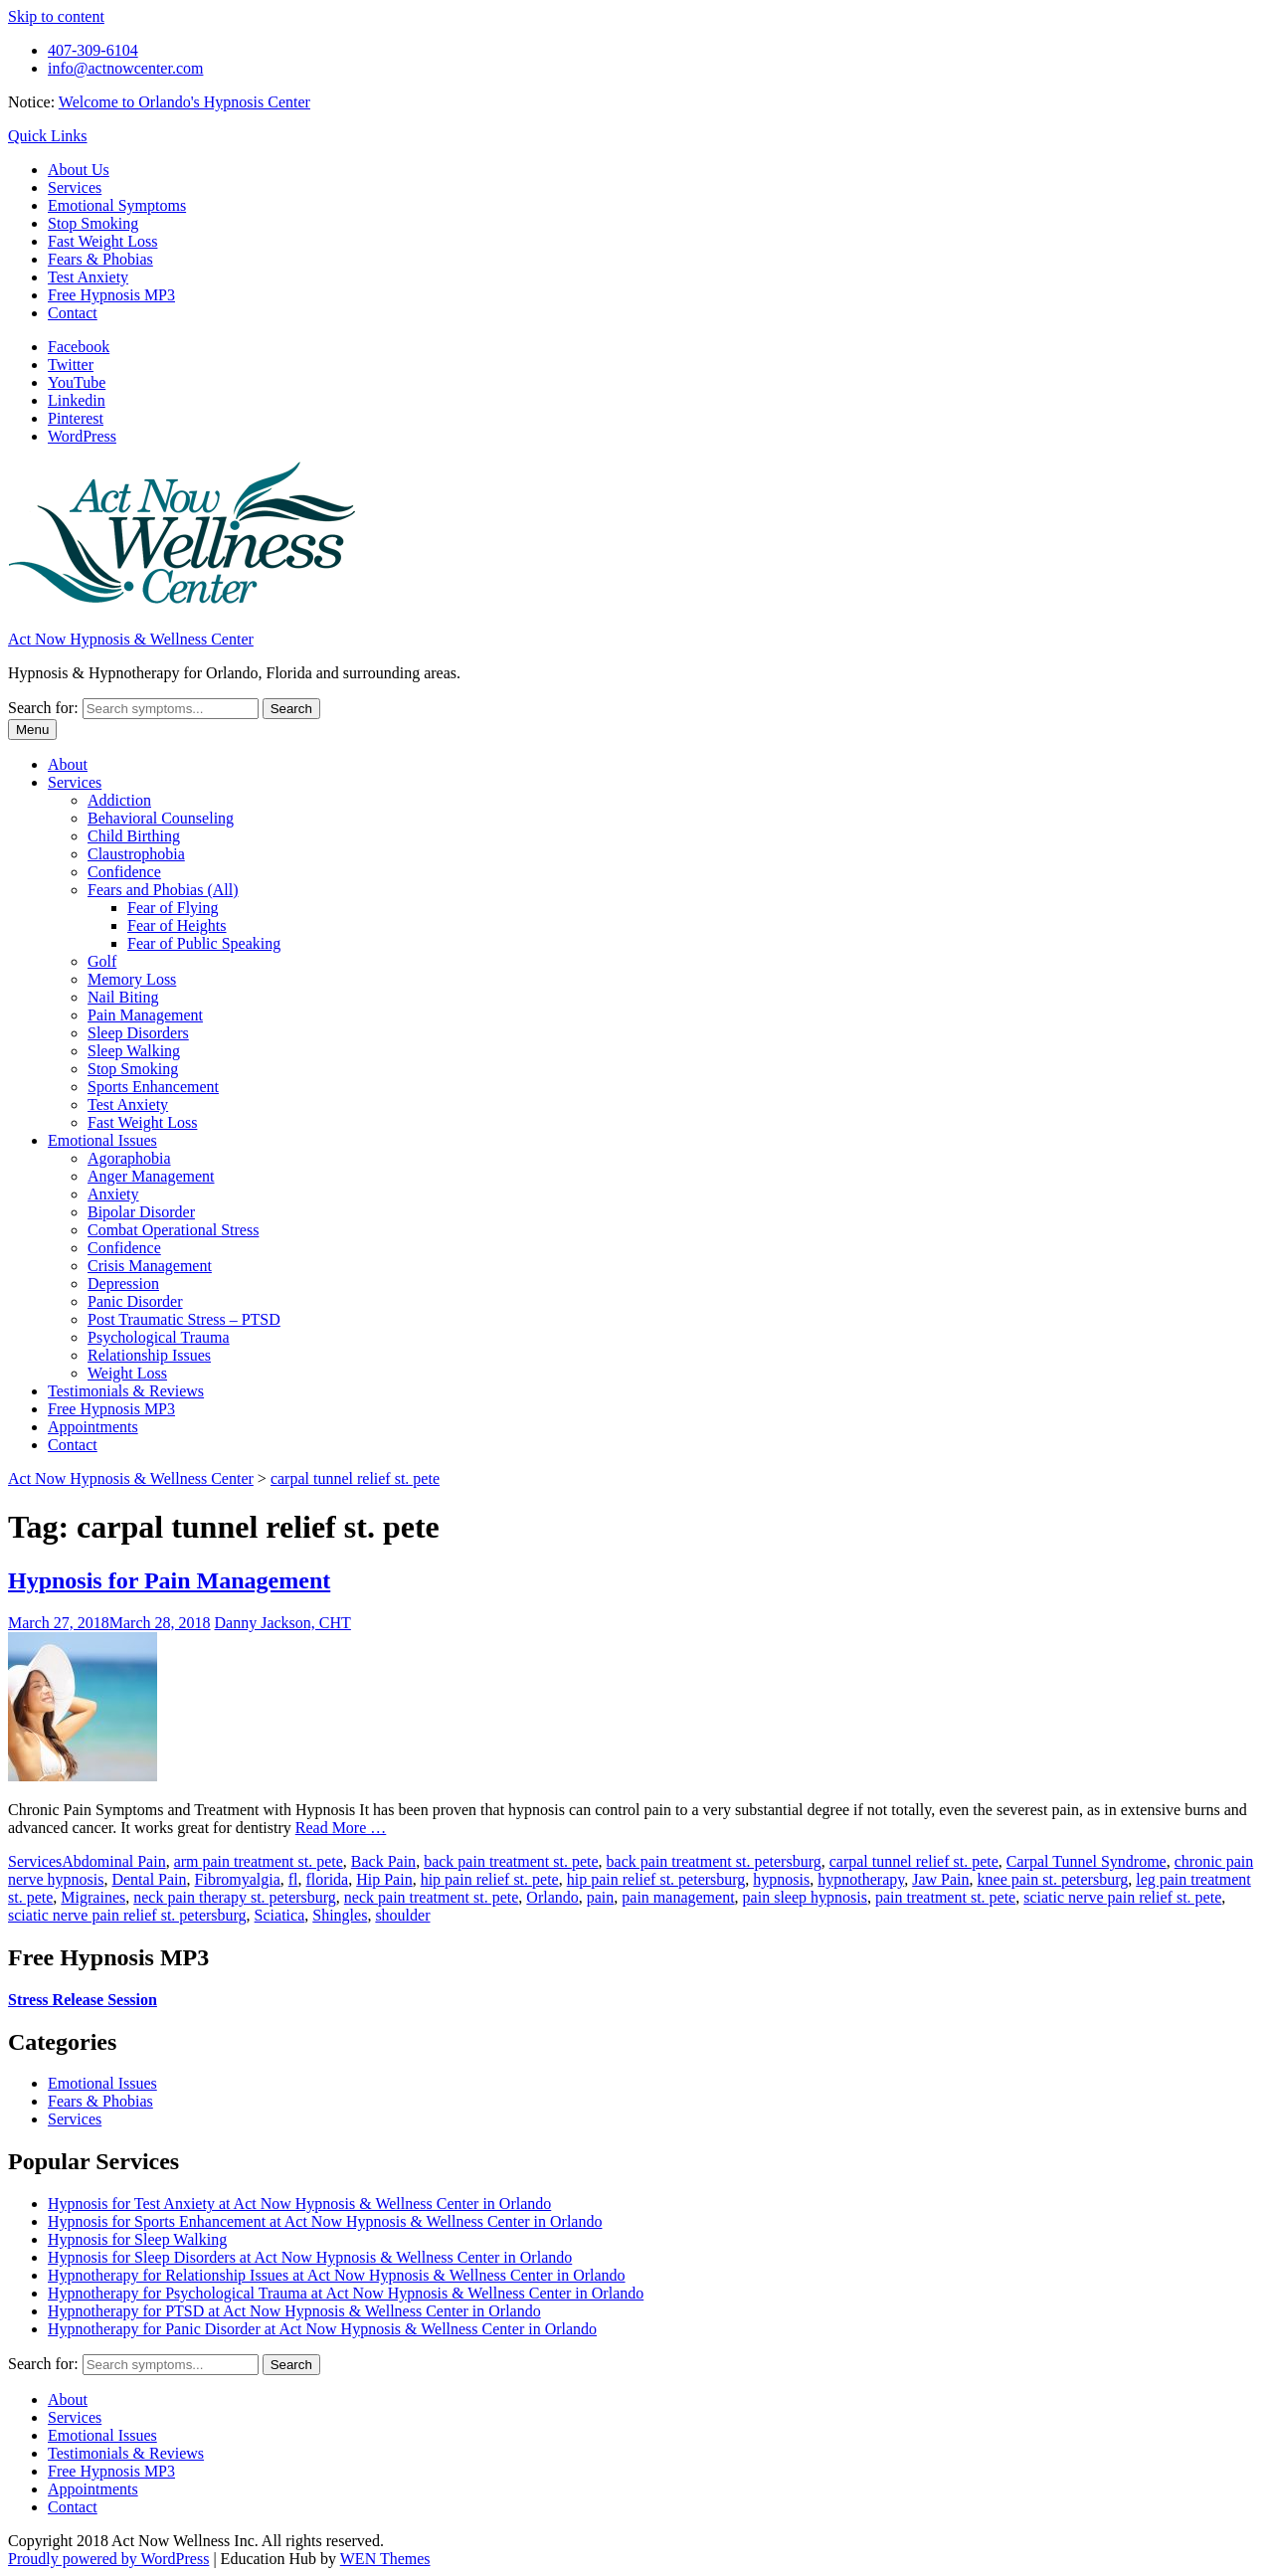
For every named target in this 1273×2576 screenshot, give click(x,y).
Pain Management (145, 1015)
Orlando (552, 1897)
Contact (72, 312)
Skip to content (56, 16)
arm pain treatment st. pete (258, 1861)
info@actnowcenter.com (125, 68)
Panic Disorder (135, 1301)
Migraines (93, 1897)
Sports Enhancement (153, 1086)
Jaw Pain (940, 1879)
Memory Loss (132, 979)
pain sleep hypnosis (805, 1897)
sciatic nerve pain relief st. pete (1122, 1897)
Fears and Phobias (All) (163, 889)
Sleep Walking (134, 1050)
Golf (102, 961)
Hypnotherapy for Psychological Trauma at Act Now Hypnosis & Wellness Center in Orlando (345, 2293)
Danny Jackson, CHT (283, 1622)
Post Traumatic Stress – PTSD (184, 1319)
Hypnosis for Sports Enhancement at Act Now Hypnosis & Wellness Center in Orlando (325, 2221)
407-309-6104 (93, 50)
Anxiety (113, 1194)
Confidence (124, 871)
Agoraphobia (129, 1158)
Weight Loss (127, 1373)
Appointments (93, 1426)
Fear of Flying (173, 907)
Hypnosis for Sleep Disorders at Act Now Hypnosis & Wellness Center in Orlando (310, 2257)
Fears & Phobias (100, 259)
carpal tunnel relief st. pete (914, 1861)
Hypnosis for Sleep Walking (137, 2239)
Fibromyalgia (237, 1879)
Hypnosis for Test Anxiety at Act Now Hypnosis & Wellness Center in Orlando (299, 2203)
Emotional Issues (102, 1140)
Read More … (341, 1827)
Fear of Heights (177, 925)
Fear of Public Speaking (203, 943)
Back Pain (383, 1861)
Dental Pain (148, 1879)
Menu (32, 729)
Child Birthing (134, 836)
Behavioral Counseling (161, 818)
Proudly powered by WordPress (108, 2558)
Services (74, 187)
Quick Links (48, 135)
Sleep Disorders (138, 1032)
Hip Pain (384, 1879)
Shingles (339, 1915)
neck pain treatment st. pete (431, 1897)
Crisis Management (150, 1265)
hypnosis (781, 1879)
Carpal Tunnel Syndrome (1086, 1861)
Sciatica (280, 1915)
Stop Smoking (93, 223)
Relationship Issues (149, 1355)
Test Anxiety (88, 277)
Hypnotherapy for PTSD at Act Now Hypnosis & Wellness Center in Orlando (294, 2310)
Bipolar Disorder (141, 1211)
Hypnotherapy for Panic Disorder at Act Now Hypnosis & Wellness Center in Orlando (322, 2328)
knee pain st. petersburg (1053, 1879)
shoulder (402, 1915)
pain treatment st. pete (945, 1897)
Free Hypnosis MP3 (111, 294)
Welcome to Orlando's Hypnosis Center (184, 101)
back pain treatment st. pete (511, 1861)
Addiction (119, 800)
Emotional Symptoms (117, 205)
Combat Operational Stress (173, 1229)
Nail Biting (123, 997)
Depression (123, 1283)
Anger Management (151, 1176)
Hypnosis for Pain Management (169, 1580)
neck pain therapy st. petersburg (234, 1897)
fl (293, 1879)
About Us (78, 169)
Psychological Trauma (159, 1337)
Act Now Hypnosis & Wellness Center (131, 639)
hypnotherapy (861, 1879)
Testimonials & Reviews (126, 1390)
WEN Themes (385, 2558)
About (68, 764)
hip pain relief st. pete (490, 1879)
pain (601, 1897)
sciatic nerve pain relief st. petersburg (127, 1915)
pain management (678, 1897)
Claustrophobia (136, 853)
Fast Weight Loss (102, 241)
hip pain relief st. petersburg (656, 1879)
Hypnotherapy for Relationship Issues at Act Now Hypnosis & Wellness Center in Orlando (337, 2275)
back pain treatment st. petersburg (714, 1861)
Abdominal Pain (113, 1861)
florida (327, 1879)
